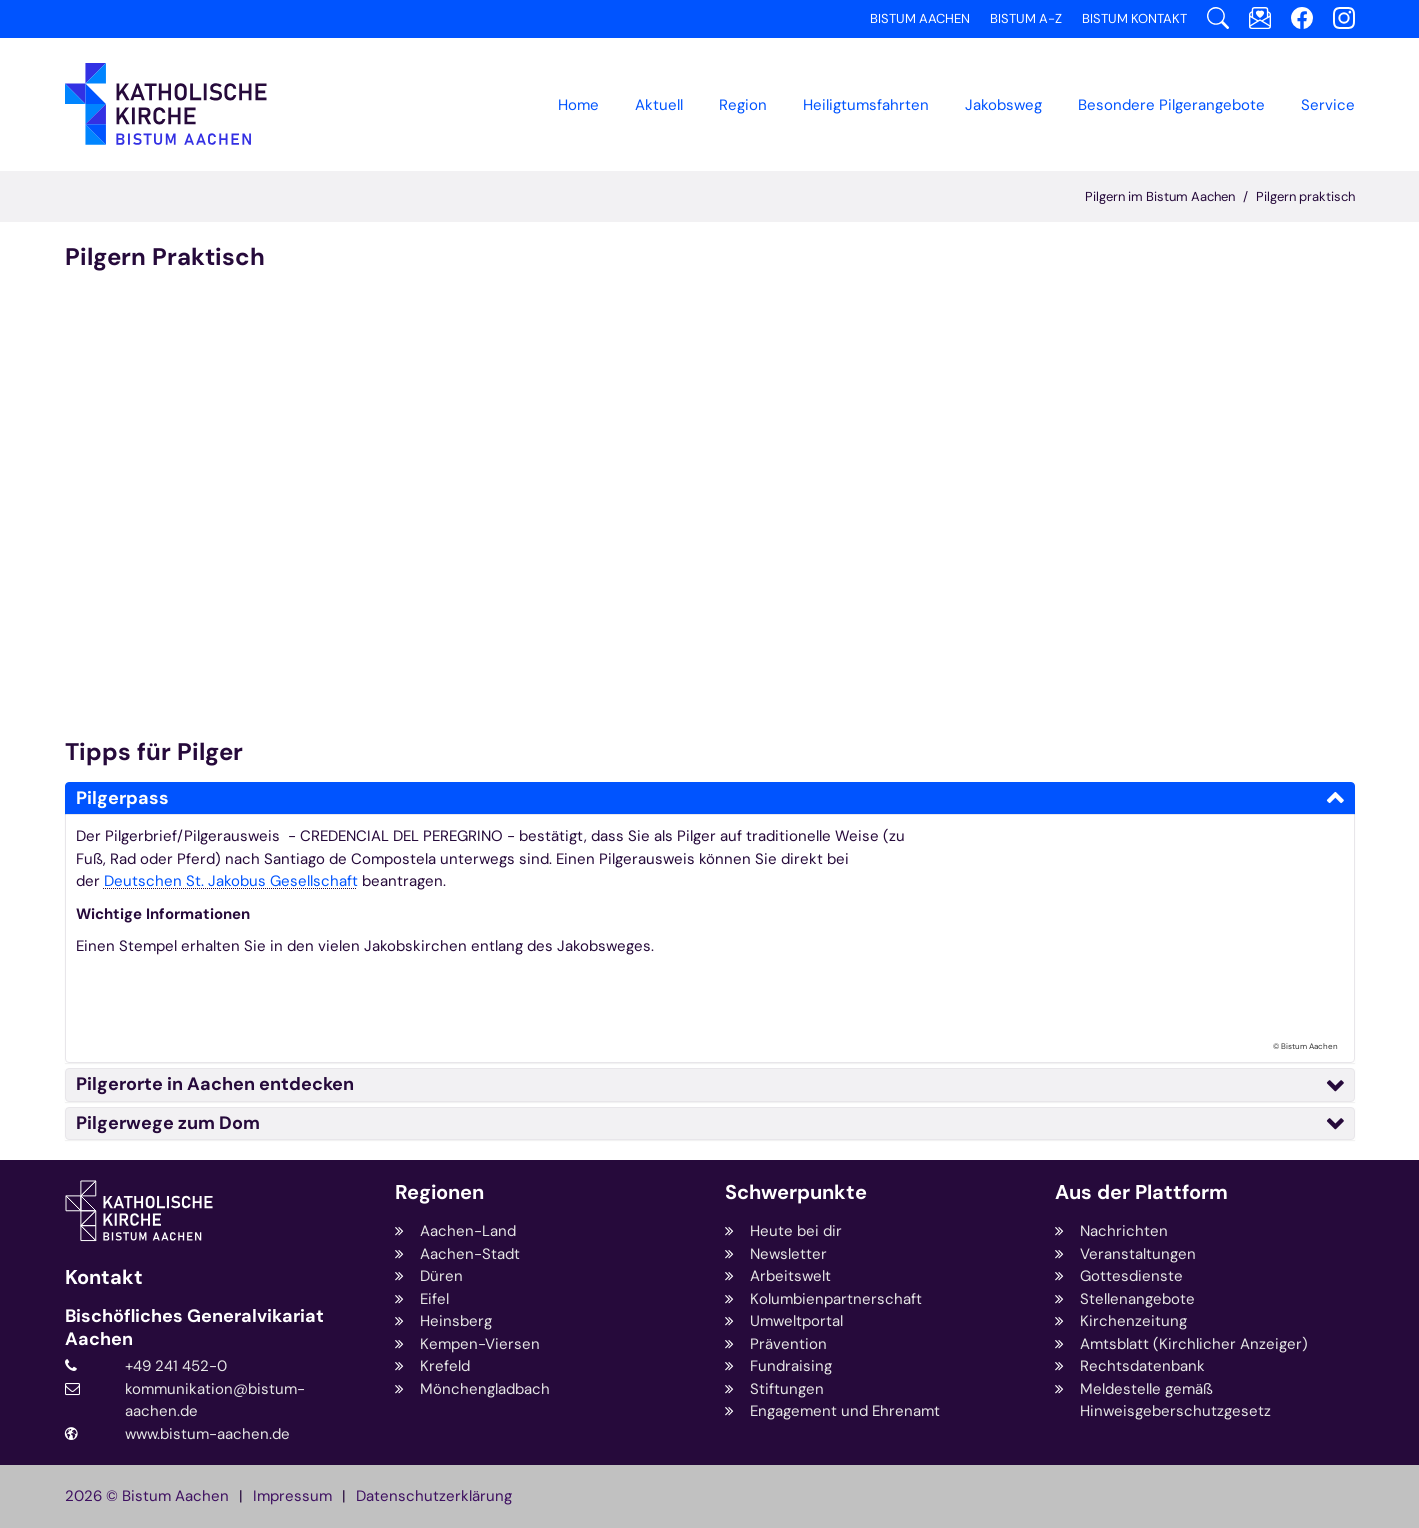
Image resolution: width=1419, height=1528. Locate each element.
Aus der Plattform (1141, 1192)
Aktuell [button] (659, 105)
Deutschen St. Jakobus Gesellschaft (231, 881)
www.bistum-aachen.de (207, 1434)
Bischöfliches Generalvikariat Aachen (194, 1327)
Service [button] (1328, 105)
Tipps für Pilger (154, 752)
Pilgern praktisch (1305, 196)
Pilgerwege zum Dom (168, 1123)
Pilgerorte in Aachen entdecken (215, 1084)
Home (578, 105)
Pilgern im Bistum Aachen (1160, 196)
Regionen (439, 1192)
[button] (743, 105)
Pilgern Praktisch (165, 257)
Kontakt (104, 1277)
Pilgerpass (122, 798)
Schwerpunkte (796, 1192)
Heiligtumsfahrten (866, 105)
